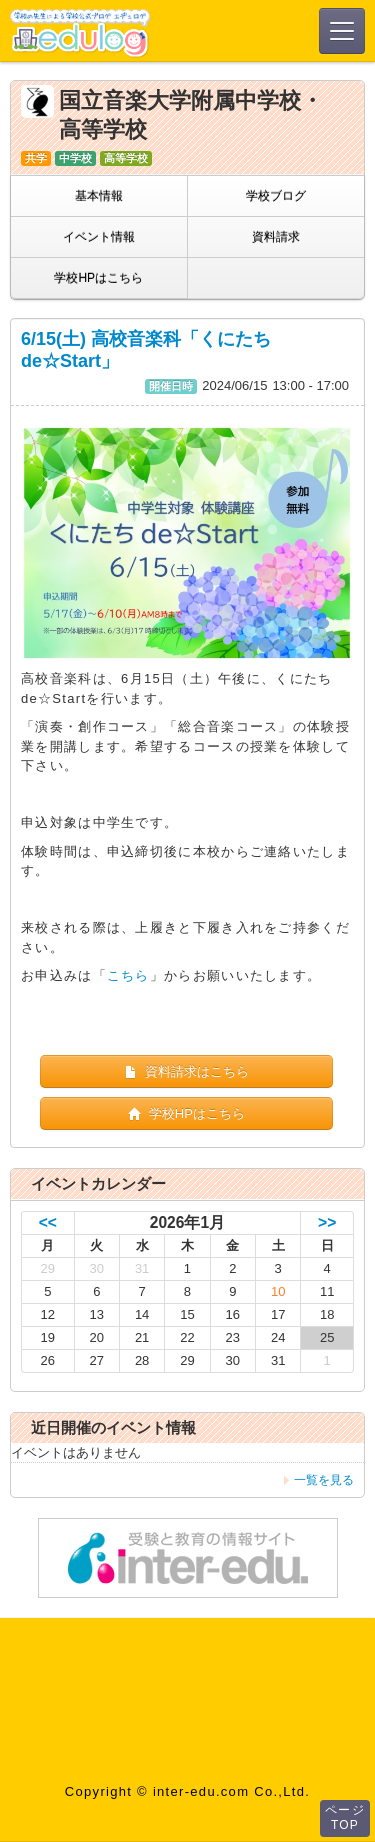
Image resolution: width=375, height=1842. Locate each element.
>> (327, 1222)
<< (48, 1222)
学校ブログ (276, 196)
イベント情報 (99, 237)
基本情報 (99, 196)
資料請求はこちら (186, 1071)
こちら (128, 975)
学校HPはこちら (98, 278)
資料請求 (276, 237)
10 (278, 1291)
